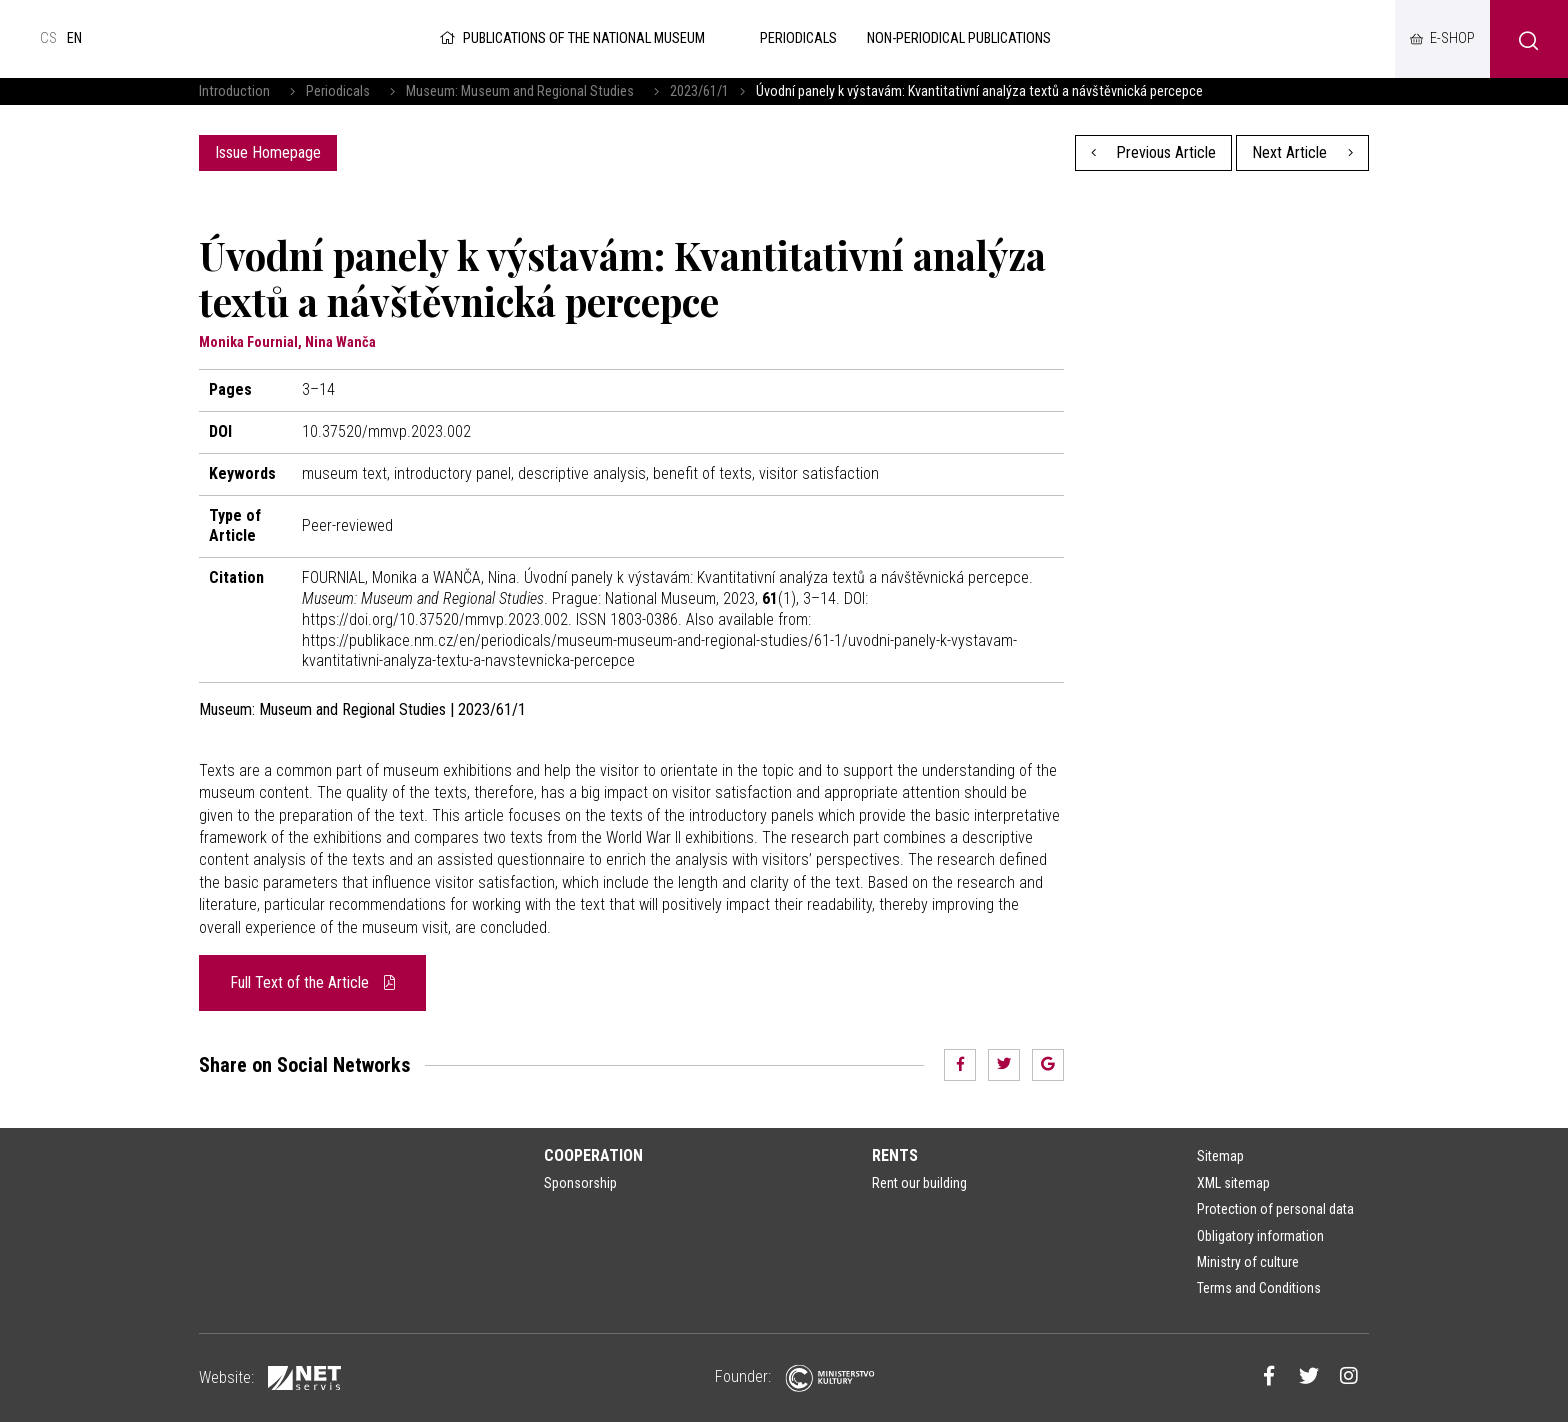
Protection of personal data (1275, 1209)
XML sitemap (1233, 1183)
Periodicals (338, 91)
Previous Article (1154, 152)
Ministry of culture (1248, 1262)
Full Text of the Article (312, 982)
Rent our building (919, 1183)
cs (48, 38)
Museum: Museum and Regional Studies (520, 91)
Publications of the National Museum (570, 38)
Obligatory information (1260, 1236)
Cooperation (593, 1155)
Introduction (234, 91)
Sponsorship (580, 1183)
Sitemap (1220, 1156)
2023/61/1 (699, 91)
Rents (895, 1155)
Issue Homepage (268, 152)
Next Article (1302, 152)
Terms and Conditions (1259, 1288)
